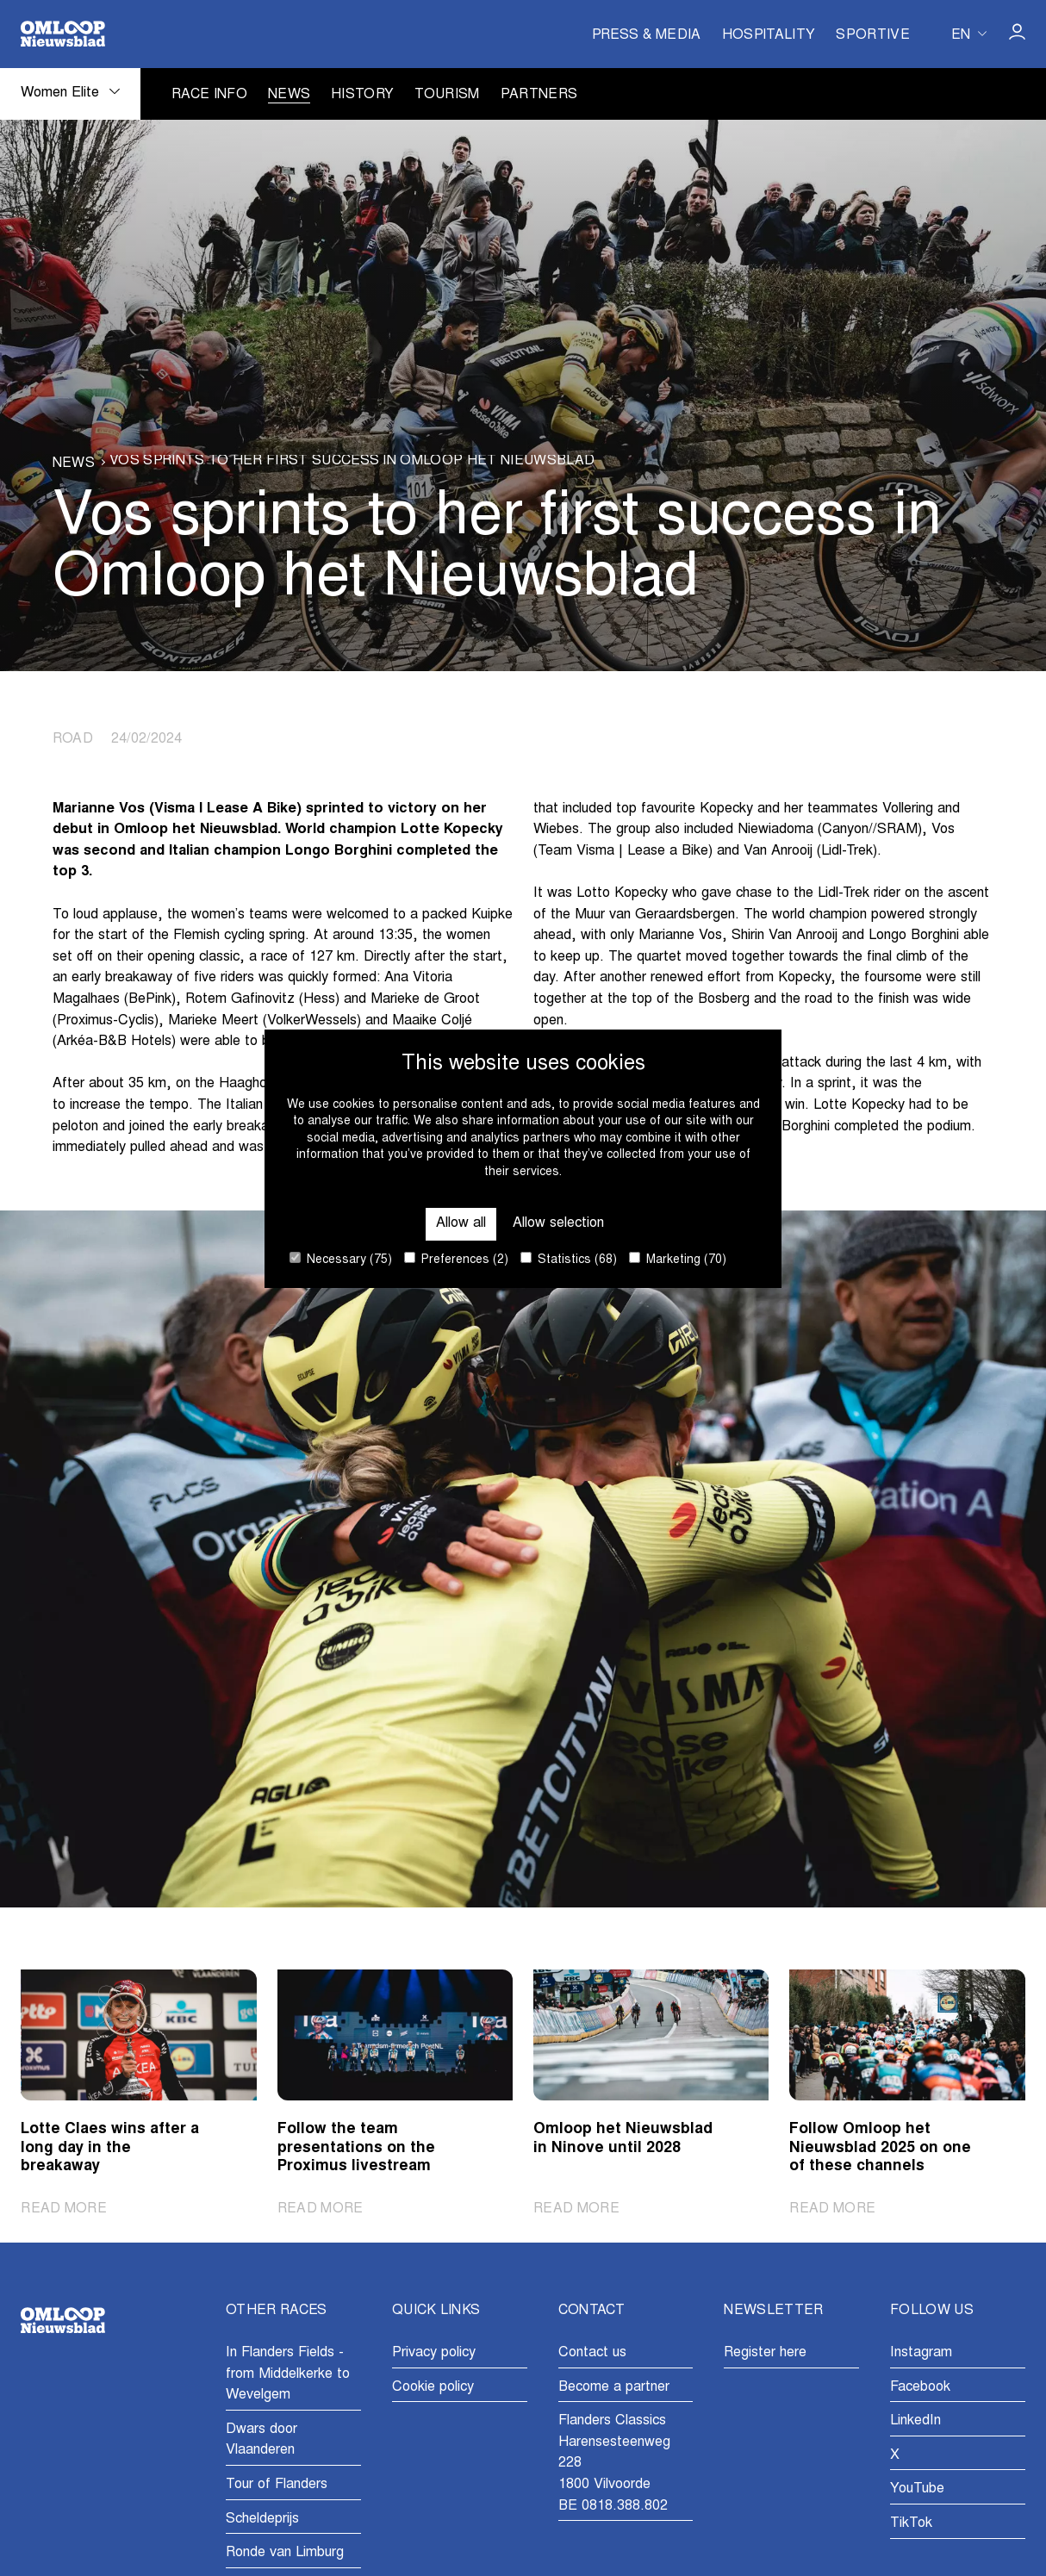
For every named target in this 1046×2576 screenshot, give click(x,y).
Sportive (873, 35)
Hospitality (769, 35)
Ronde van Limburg (285, 2553)
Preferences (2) (456, 1259)
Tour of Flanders (276, 2485)
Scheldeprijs (262, 2519)
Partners (539, 95)
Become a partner (613, 2387)
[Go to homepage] (63, 33)
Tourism (446, 95)
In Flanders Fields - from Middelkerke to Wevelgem (288, 2374)
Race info (209, 95)
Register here (765, 2353)
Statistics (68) (568, 1259)
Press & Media (646, 35)
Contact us (592, 2353)
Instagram (921, 2353)
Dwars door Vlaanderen (261, 2440)
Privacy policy (434, 2353)
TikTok (911, 2523)
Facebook (920, 2387)
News (289, 95)
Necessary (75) (341, 1259)
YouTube (917, 2489)
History (362, 95)
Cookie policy (433, 2387)
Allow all (461, 1223)
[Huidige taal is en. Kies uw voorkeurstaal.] (969, 33)
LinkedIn (915, 2421)
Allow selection (558, 1223)
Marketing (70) (677, 1259)
